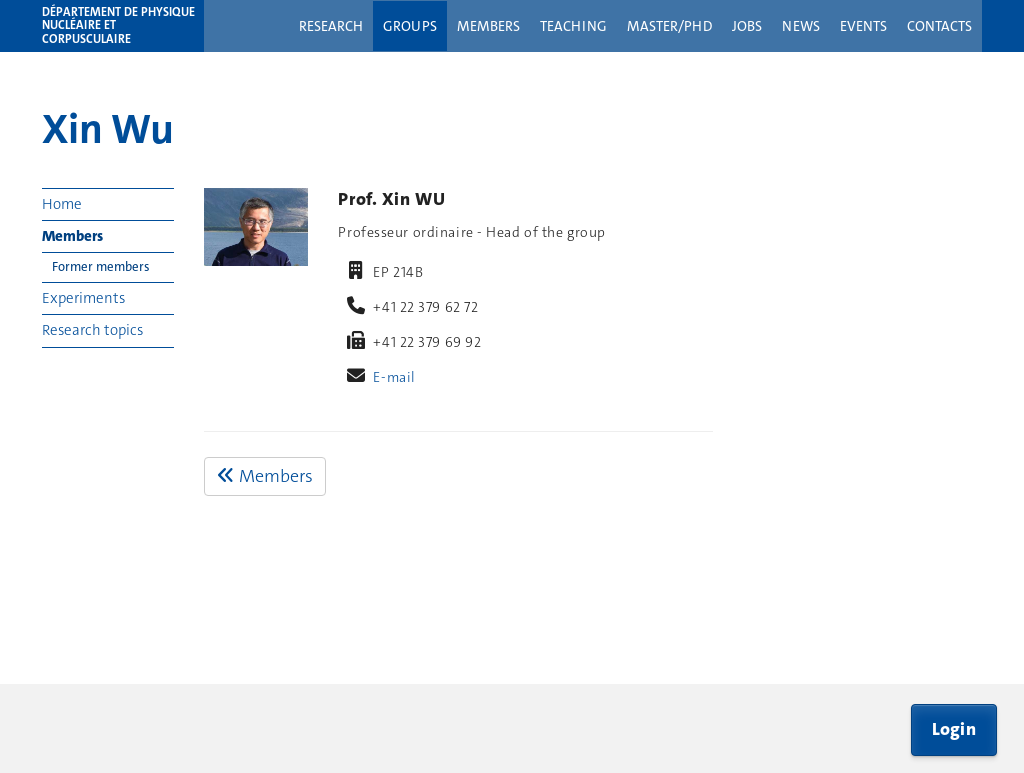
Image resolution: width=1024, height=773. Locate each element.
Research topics (92, 330)
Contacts (939, 26)
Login (954, 729)
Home (62, 204)
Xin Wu (108, 129)
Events (863, 26)
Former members (101, 266)
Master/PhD (669, 26)
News (801, 26)
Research (331, 26)
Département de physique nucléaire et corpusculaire (118, 26)
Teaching (573, 26)
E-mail (394, 377)
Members (488, 26)
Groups (410, 26)
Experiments (83, 298)
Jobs (747, 26)
